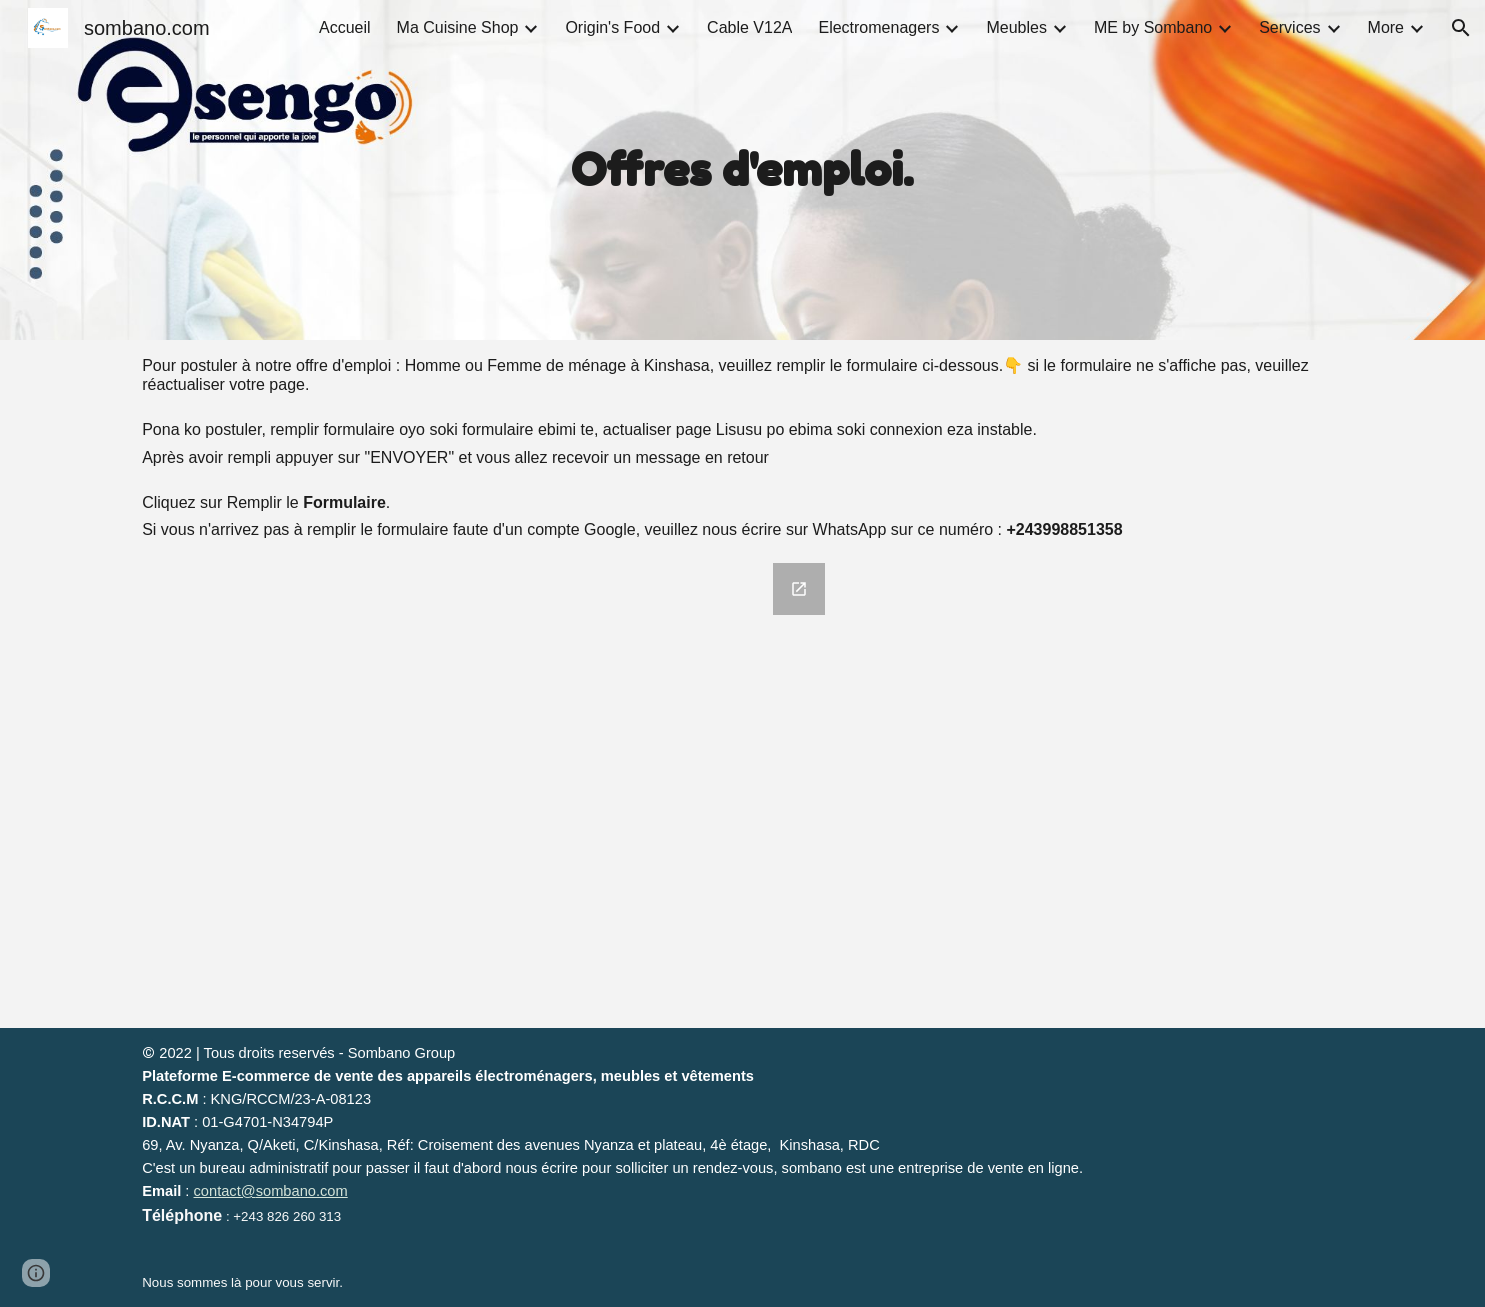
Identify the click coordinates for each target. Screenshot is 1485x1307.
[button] (1461, 28)
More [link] (1386, 27)
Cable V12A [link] (749, 27)
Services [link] (1289, 27)
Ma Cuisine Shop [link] (458, 27)
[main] (743, 170)
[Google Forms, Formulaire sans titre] (485, 791)
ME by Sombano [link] (1153, 27)
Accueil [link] (345, 27)
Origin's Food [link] (612, 27)
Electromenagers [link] (878, 27)
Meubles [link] (1016, 27)
